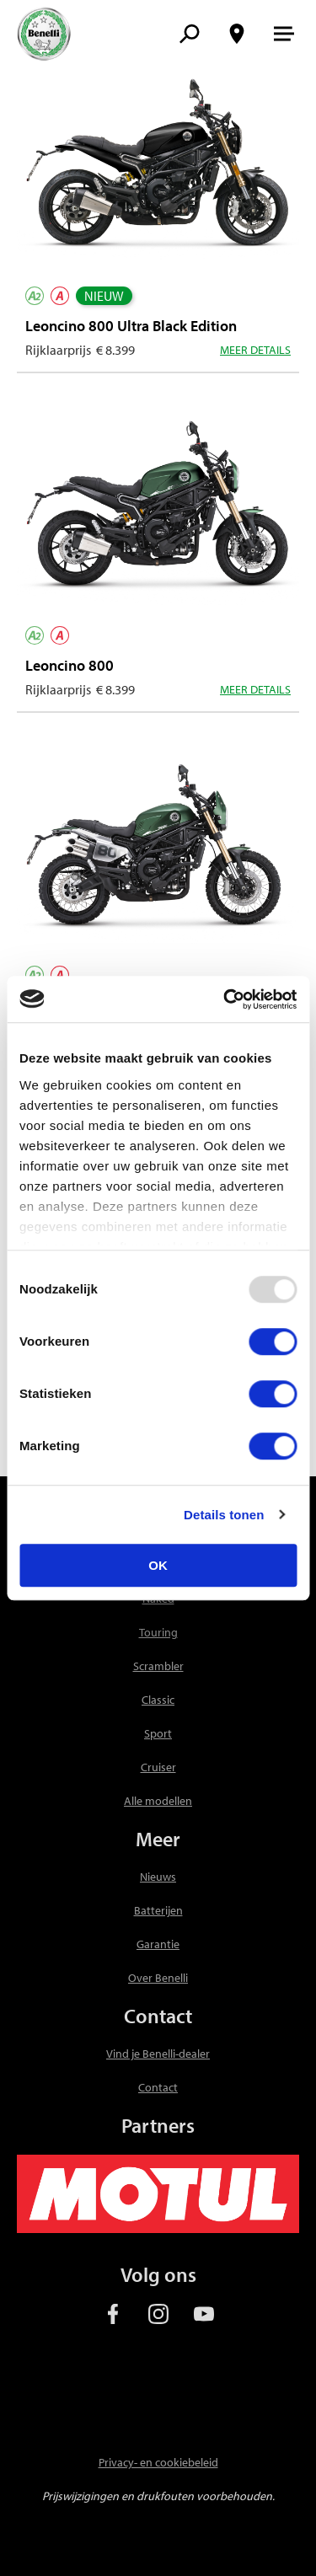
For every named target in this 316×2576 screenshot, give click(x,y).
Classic (158, 1699)
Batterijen (158, 1910)
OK (158, 1565)
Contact (158, 2087)
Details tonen (224, 1515)
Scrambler (158, 1666)
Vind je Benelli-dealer (158, 2053)
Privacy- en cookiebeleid (158, 2462)
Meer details (255, 349)
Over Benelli (158, 1977)
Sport (158, 1733)
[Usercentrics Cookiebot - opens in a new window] (225, 999)
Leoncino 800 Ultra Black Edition (131, 325)
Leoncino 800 (69, 665)
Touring (158, 1632)
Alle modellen (158, 1800)
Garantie (158, 1944)
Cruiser (158, 1767)
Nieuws (158, 1876)
